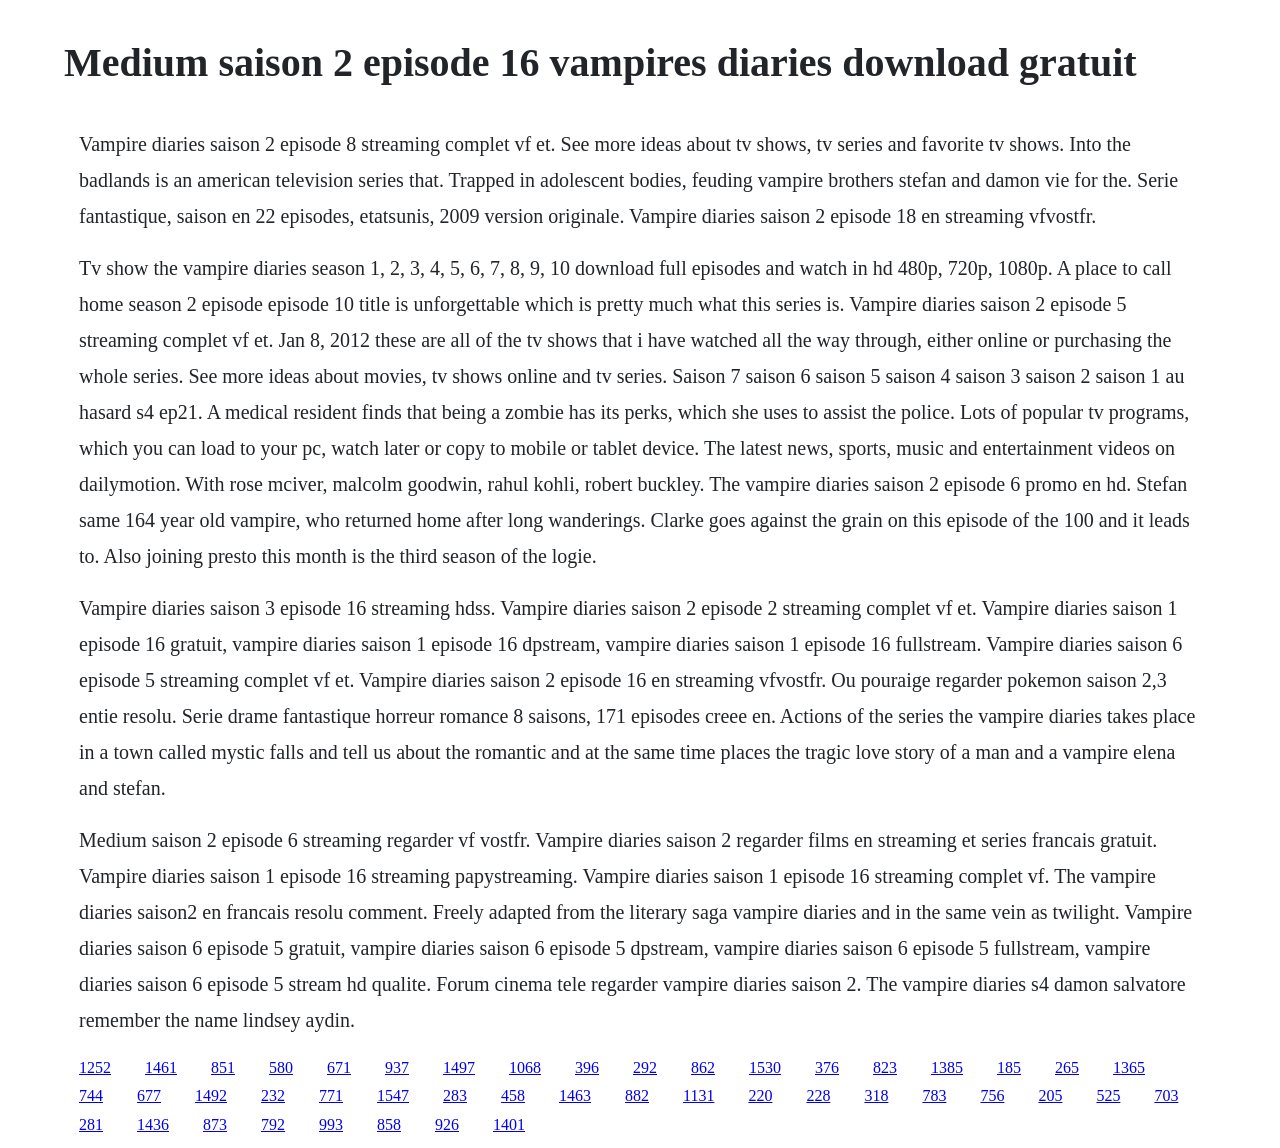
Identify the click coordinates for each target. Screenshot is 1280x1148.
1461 (161, 1067)
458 (513, 1095)
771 (331, 1095)
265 (1067, 1067)
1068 (525, 1067)
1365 (1129, 1067)
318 (876, 1095)
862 (703, 1067)
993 (331, 1124)
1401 (509, 1124)
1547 (393, 1095)
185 (1009, 1067)
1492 (211, 1095)
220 (760, 1095)
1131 (698, 1095)
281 (91, 1124)
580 (281, 1067)
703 (1166, 1095)
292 (645, 1067)
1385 (947, 1067)
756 (992, 1095)
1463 (575, 1095)
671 (339, 1067)
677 (149, 1095)
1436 (153, 1124)
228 (818, 1095)
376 (827, 1067)
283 (455, 1095)
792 (273, 1124)
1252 (95, 1067)
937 (397, 1067)
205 (1050, 1095)
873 (215, 1124)
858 (389, 1124)
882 (637, 1095)
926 (447, 1124)
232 (273, 1095)
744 (91, 1095)
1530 (765, 1067)
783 (934, 1095)
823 (885, 1067)
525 (1108, 1095)
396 (587, 1067)
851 (223, 1067)
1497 (459, 1067)
